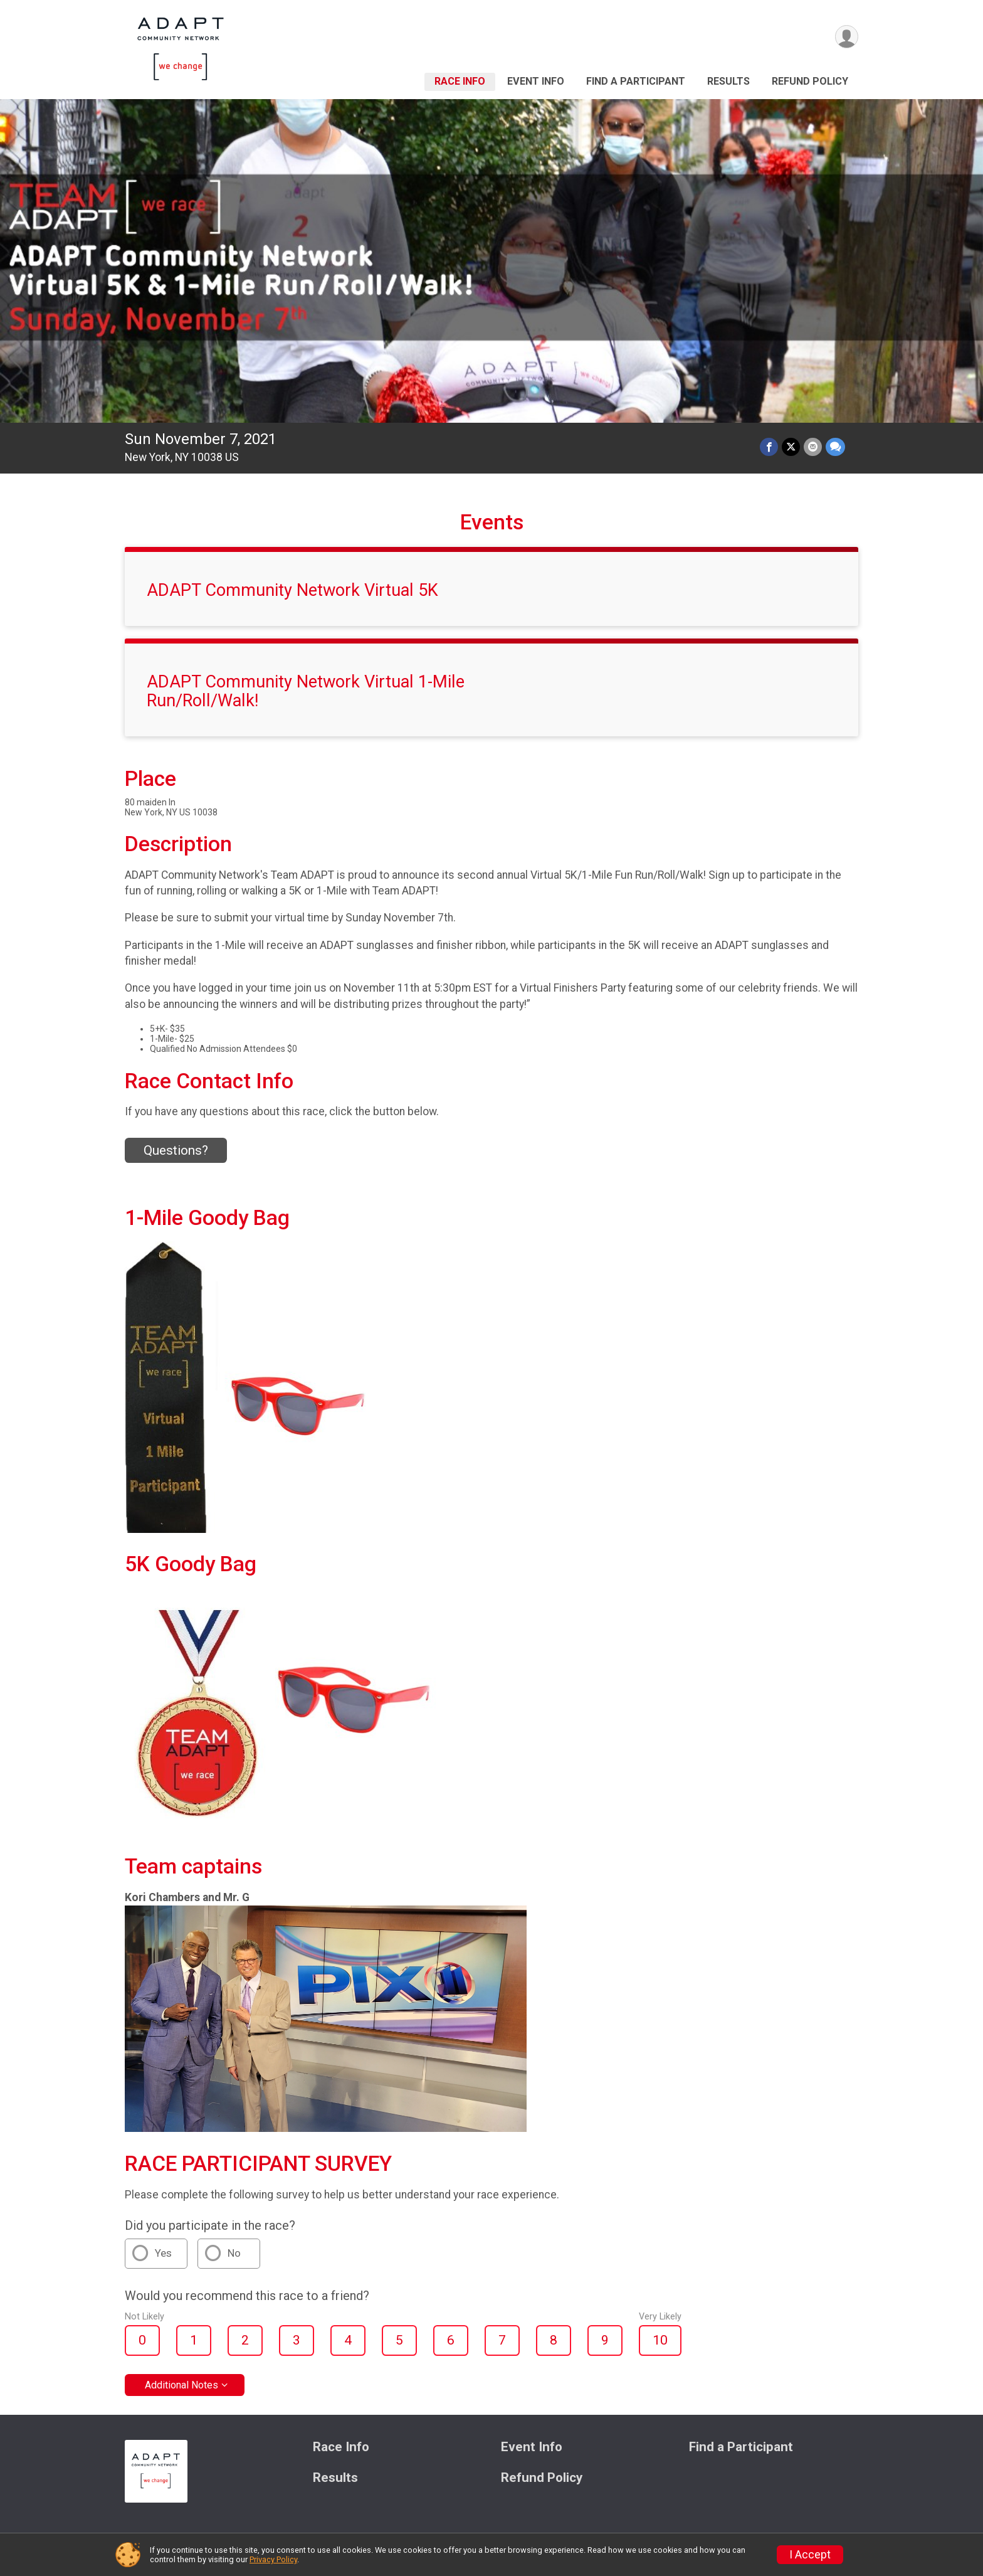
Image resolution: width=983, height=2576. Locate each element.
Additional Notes (181, 2385)
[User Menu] (846, 36)
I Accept (810, 2554)
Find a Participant (635, 81)
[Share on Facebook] (769, 447)
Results (728, 81)
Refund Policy (810, 81)
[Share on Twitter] (791, 447)
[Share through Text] (835, 447)
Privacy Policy (273, 2559)
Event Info (535, 81)
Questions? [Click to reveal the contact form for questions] (176, 1150)
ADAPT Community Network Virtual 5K (292, 590)
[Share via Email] (813, 447)
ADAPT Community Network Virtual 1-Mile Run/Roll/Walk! (306, 691)
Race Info (459, 81)
